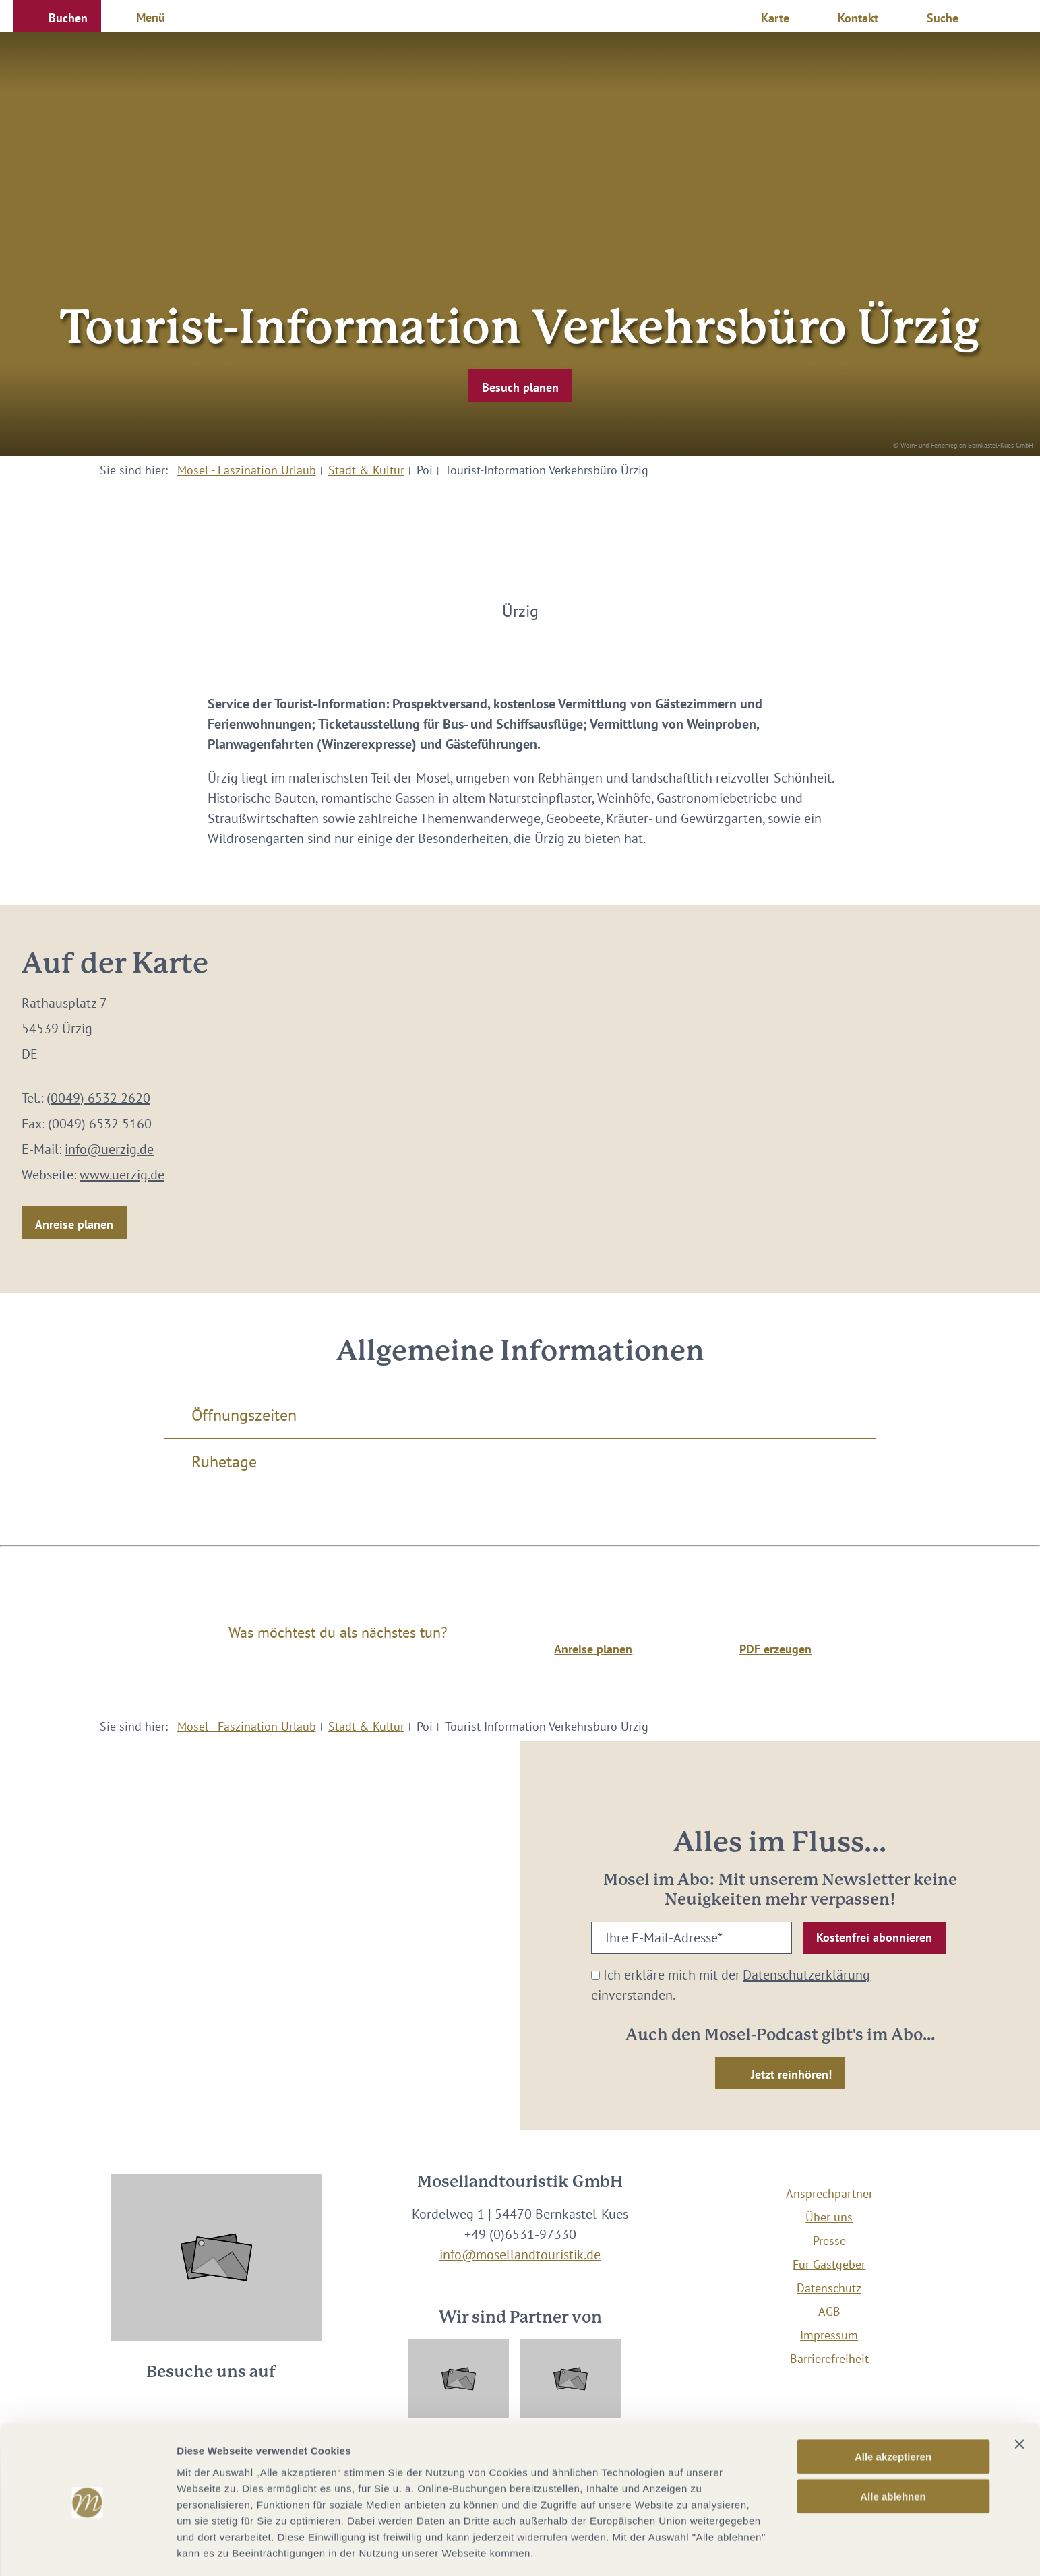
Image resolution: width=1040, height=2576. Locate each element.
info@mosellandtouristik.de (520, 2254)
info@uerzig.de (109, 1149)
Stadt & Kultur (366, 470)
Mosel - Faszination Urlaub (246, 470)
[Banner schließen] (1019, 2396)
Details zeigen (717, 2549)
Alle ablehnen (893, 2449)
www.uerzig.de (122, 1175)
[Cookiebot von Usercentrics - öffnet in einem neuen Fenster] (87, 2550)
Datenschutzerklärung (806, 1975)
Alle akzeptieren (893, 2409)
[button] (57, 16)
